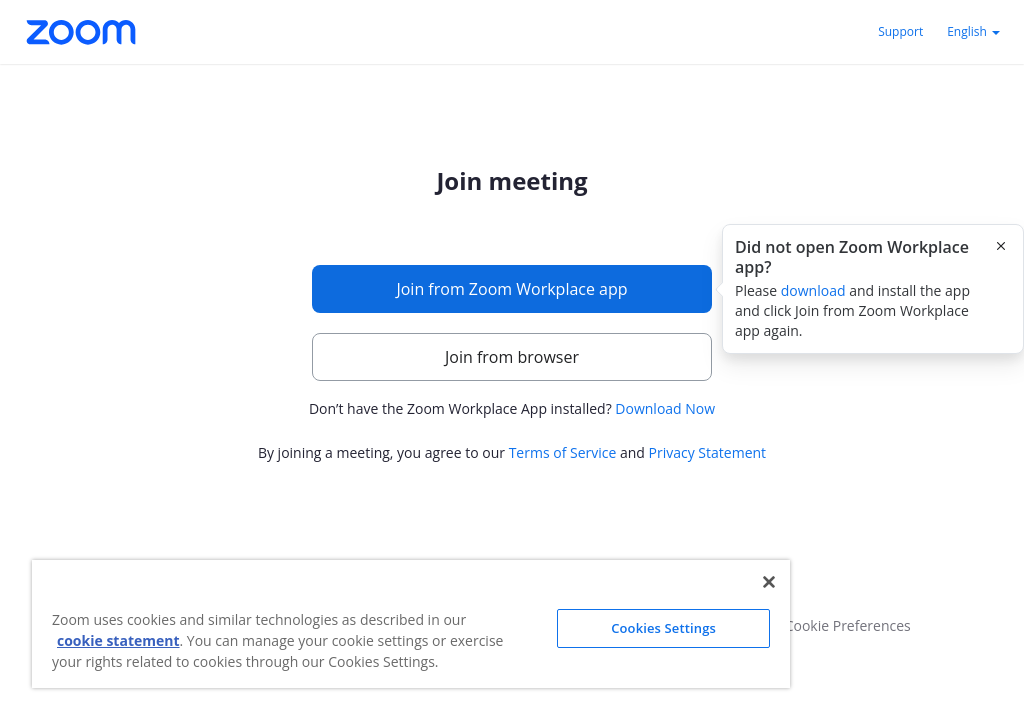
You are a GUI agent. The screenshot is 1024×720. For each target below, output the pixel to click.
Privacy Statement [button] (708, 452)
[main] (512, 317)
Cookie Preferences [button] (848, 625)
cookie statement (118, 640)
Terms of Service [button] (563, 452)
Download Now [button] (665, 408)
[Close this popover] (1001, 246)
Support (900, 31)
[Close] (769, 582)
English (973, 31)
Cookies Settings (663, 628)
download (813, 290)
